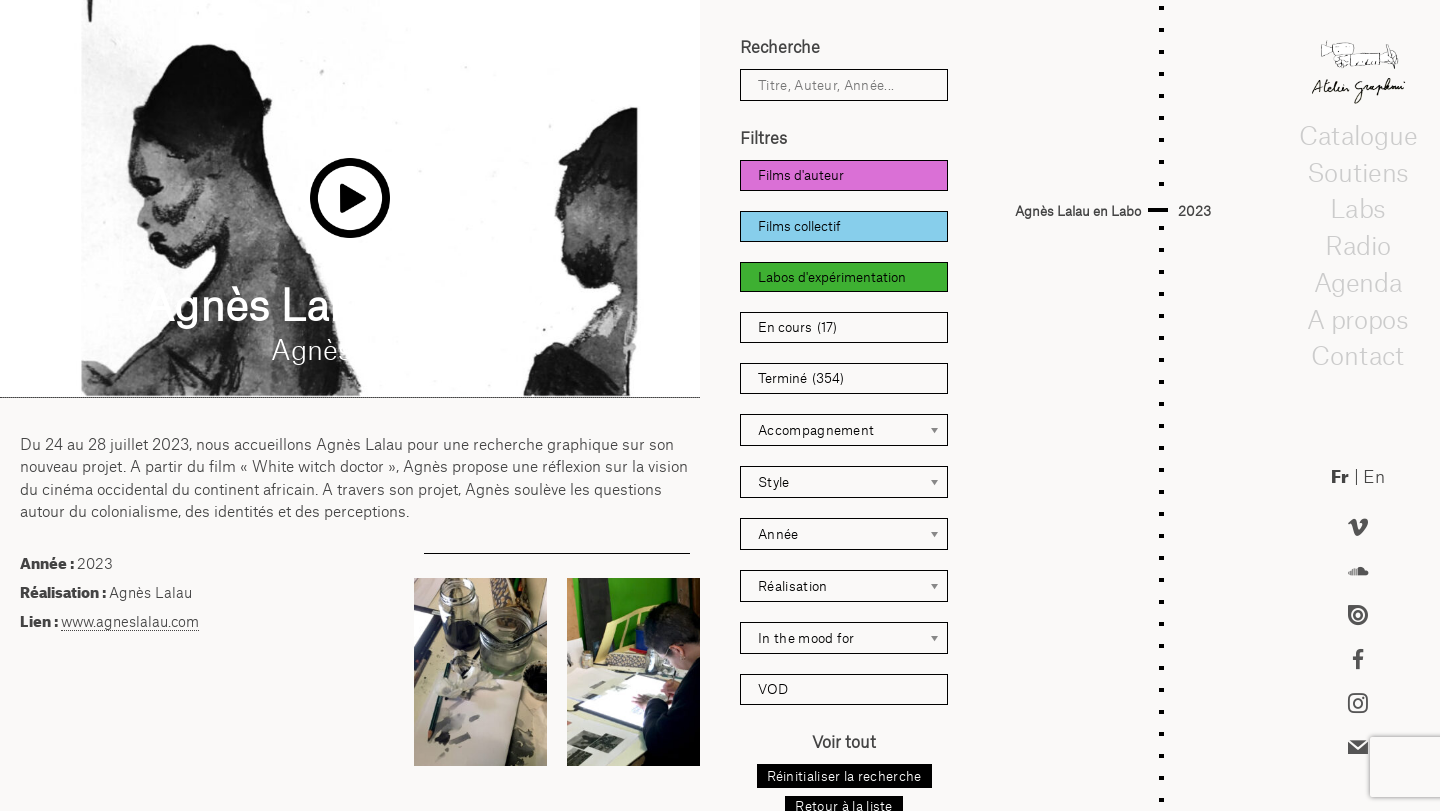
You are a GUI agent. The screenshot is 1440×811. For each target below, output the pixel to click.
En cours (797, 327)
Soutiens (1358, 172)
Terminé (801, 378)
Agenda (1358, 282)
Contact (1358, 355)
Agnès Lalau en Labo (1078, 211)
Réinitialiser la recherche (844, 776)
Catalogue (1358, 135)
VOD (773, 689)
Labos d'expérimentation (832, 277)
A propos (1358, 319)
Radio (1358, 245)
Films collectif (799, 226)
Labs (1358, 208)
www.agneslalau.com (130, 621)
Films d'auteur (801, 175)
